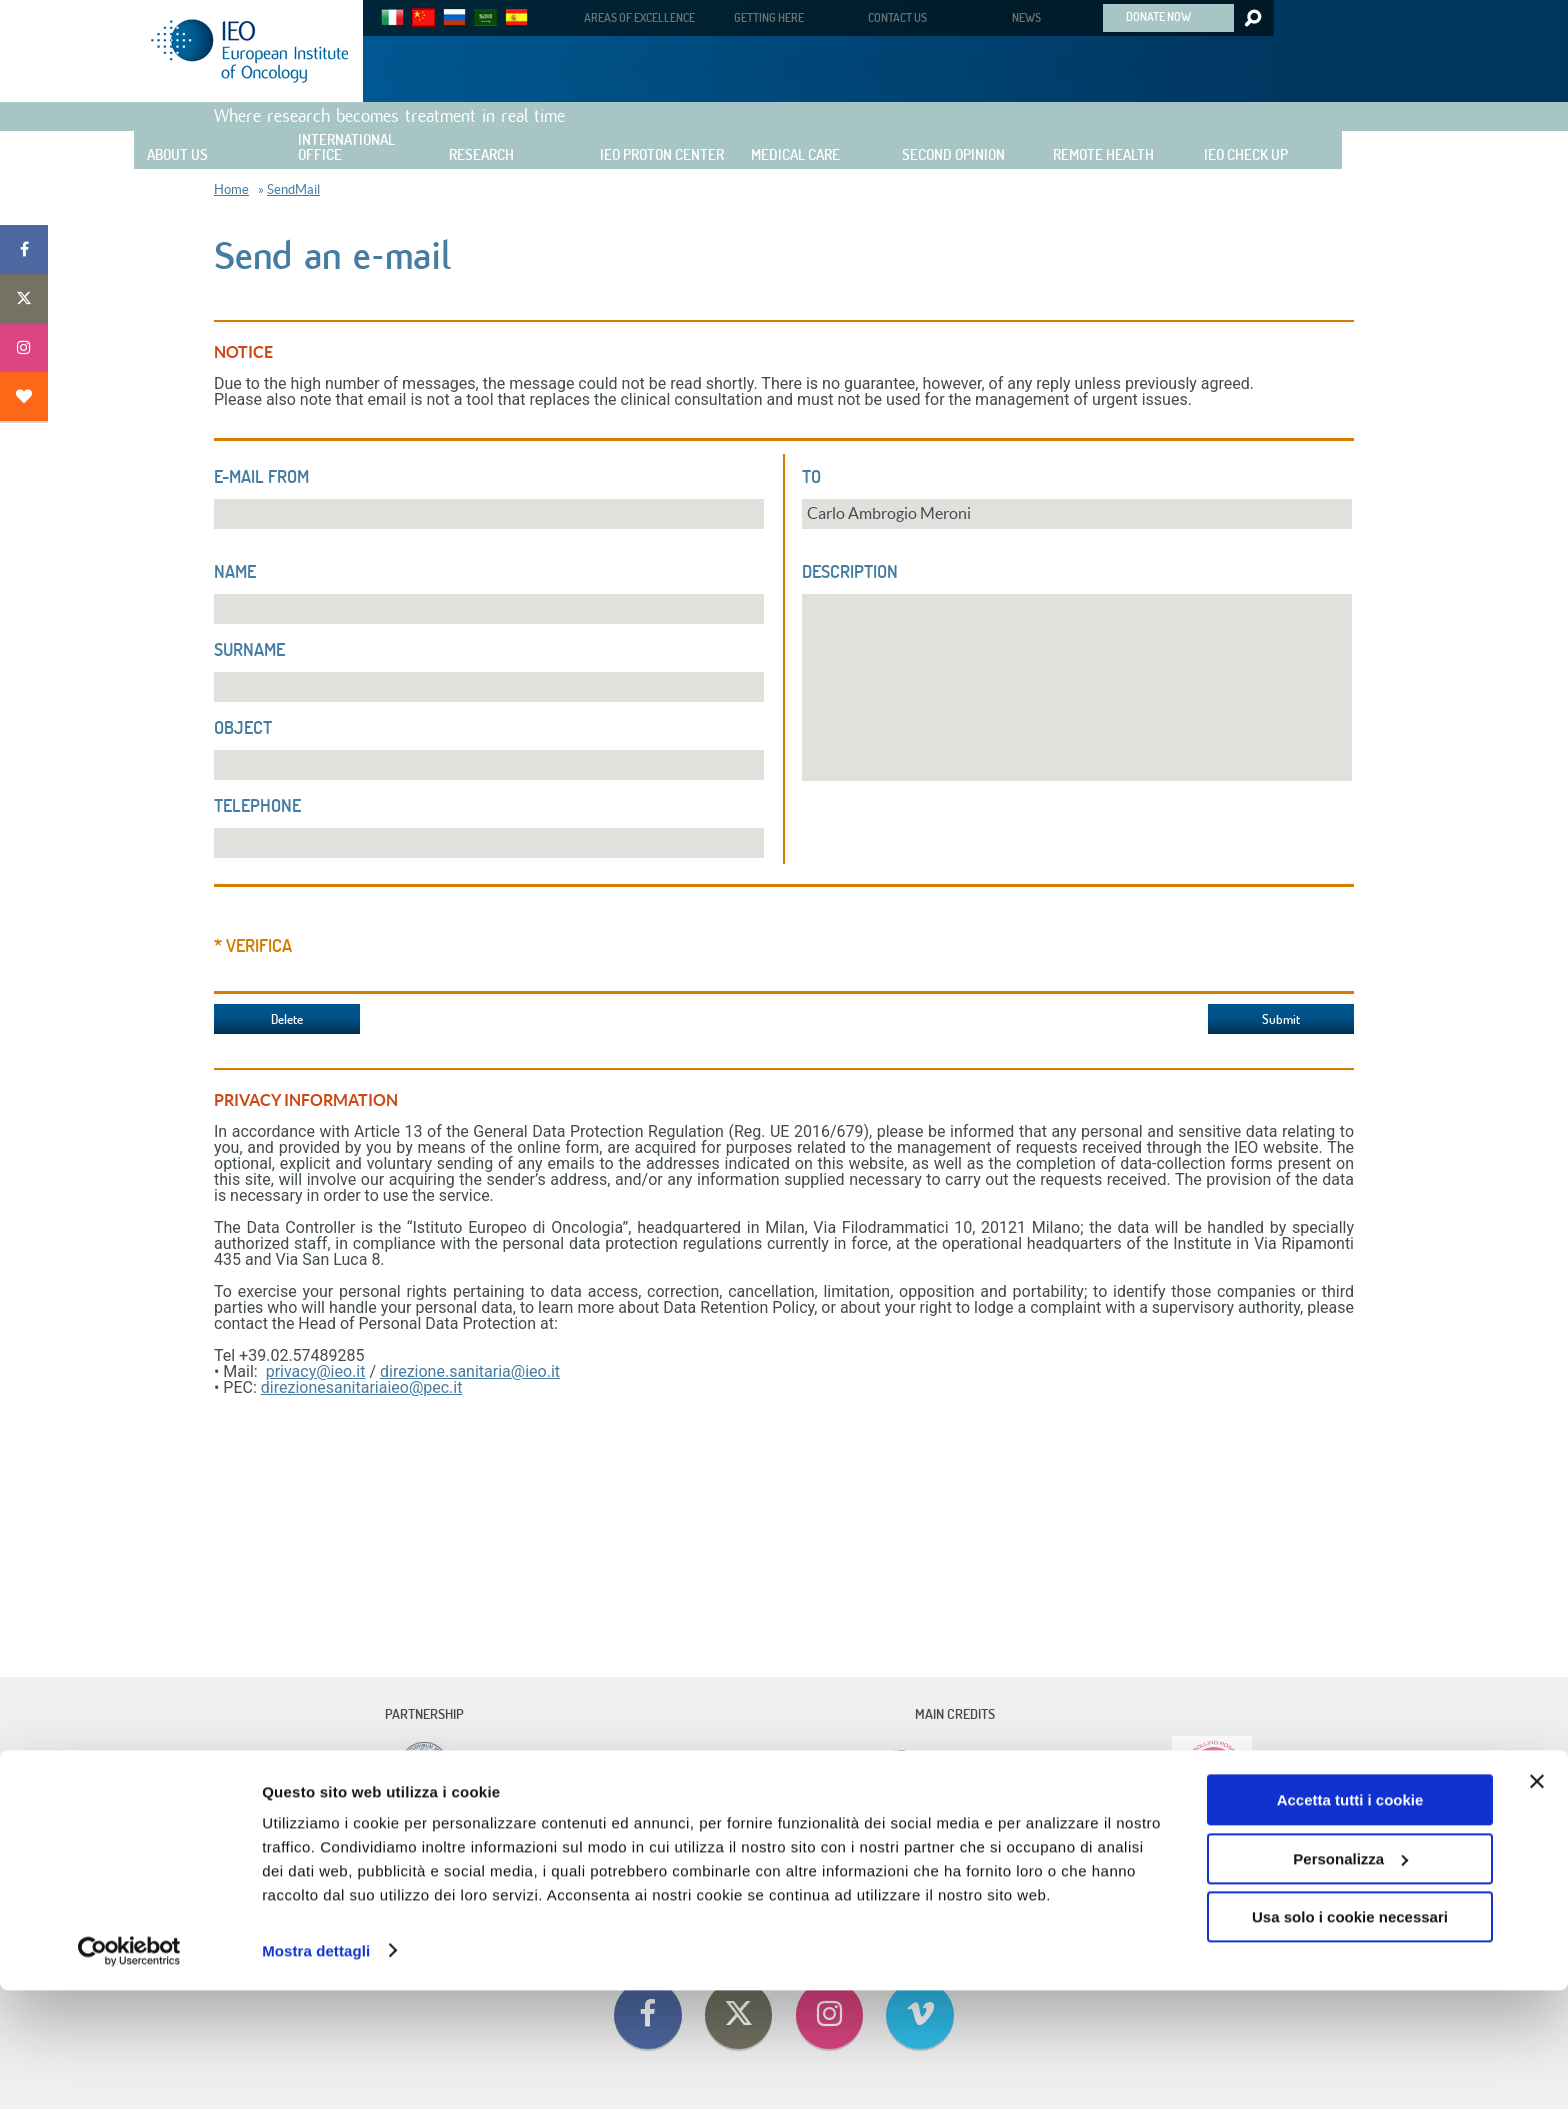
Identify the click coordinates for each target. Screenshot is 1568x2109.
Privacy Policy (995, 1848)
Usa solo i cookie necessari (1350, 2036)
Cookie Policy (921, 1848)
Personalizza (1350, 1977)
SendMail (293, 189)
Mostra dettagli (316, 2069)
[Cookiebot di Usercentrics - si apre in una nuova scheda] (129, 2070)
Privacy (862, 1848)
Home (231, 189)
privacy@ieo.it (316, 1371)
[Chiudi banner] (1537, 1901)
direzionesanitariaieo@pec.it (362, 1387)
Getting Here (707, 1848)
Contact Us (642, 1848)
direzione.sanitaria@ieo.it (470, 1371)
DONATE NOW (1158, 16)
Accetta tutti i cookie (1350, 1919)
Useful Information (791, 1848)
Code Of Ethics (573, 1848)
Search (1251, 18)
